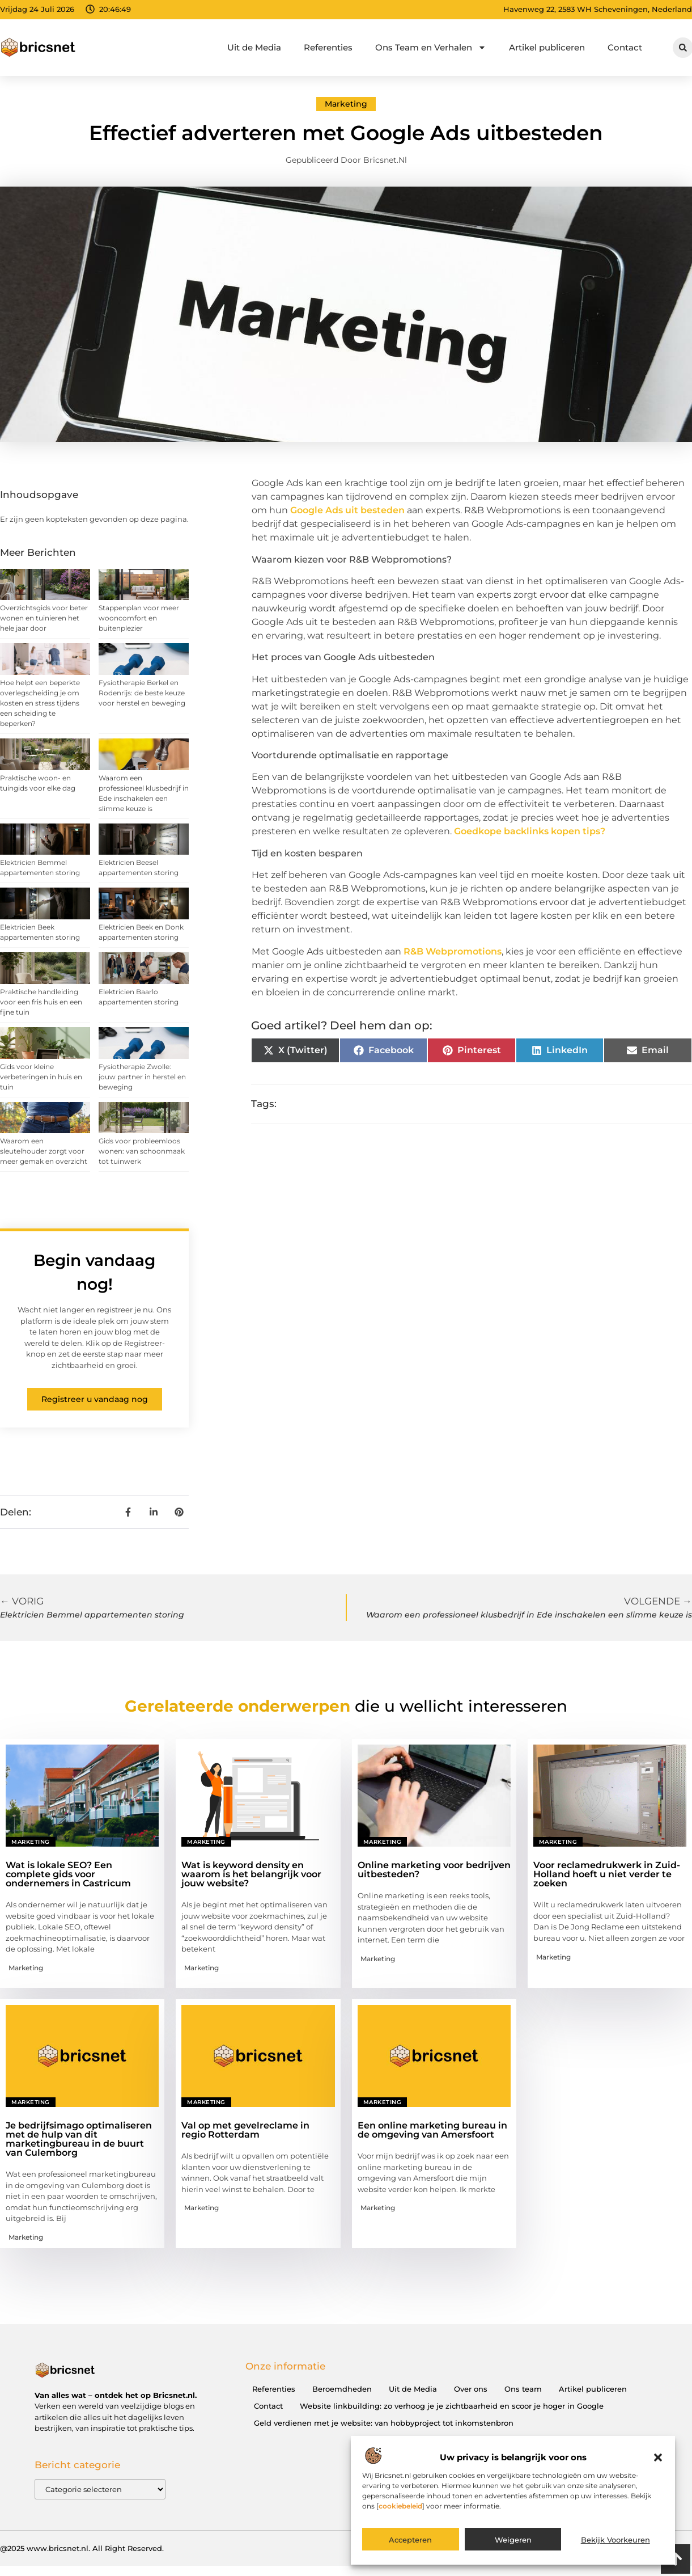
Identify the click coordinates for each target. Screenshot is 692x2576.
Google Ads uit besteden (347, 510)
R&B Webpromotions (453, 951)
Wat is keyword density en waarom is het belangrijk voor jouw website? (251, 1874)
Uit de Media (254, 47)
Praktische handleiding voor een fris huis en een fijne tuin (41, 1001)
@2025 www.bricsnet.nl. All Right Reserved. (82, 2548)
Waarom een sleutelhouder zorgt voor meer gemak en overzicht (43, 1151)
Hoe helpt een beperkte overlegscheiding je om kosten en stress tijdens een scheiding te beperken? (40, 703)
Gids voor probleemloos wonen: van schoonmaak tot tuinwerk (142, 1151)
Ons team (523, 2388)
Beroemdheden (342, 2388)
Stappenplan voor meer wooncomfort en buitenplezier (139, 617)
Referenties (328, 47)
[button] (658, 2457)
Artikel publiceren (547, 47)
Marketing (346, 104)
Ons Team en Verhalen (430, 47)
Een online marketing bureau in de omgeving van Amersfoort (432, 2130)
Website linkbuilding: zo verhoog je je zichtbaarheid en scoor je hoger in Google (452, 2405)
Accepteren (410, 2539)
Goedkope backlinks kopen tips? (529, 831)
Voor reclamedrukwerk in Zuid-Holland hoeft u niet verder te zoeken (606, 1874)
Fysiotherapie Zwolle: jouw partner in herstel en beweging (142, 1076)
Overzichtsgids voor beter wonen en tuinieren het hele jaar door (44, 617)
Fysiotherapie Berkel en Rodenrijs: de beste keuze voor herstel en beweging (142, 692)
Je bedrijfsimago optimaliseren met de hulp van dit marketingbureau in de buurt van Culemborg (79, 2139)
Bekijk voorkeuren (615, 2539)
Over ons (470, 2388)
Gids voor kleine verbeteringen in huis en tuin (41, 1076)
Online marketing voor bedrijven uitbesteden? (434, 1870)
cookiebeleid (400, 2506)
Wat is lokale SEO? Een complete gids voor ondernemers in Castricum (68, 1874)
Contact (625, 47)
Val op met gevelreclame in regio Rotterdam (245, 2130)
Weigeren (513, 2539)
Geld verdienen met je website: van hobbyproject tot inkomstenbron (383, 2422)
